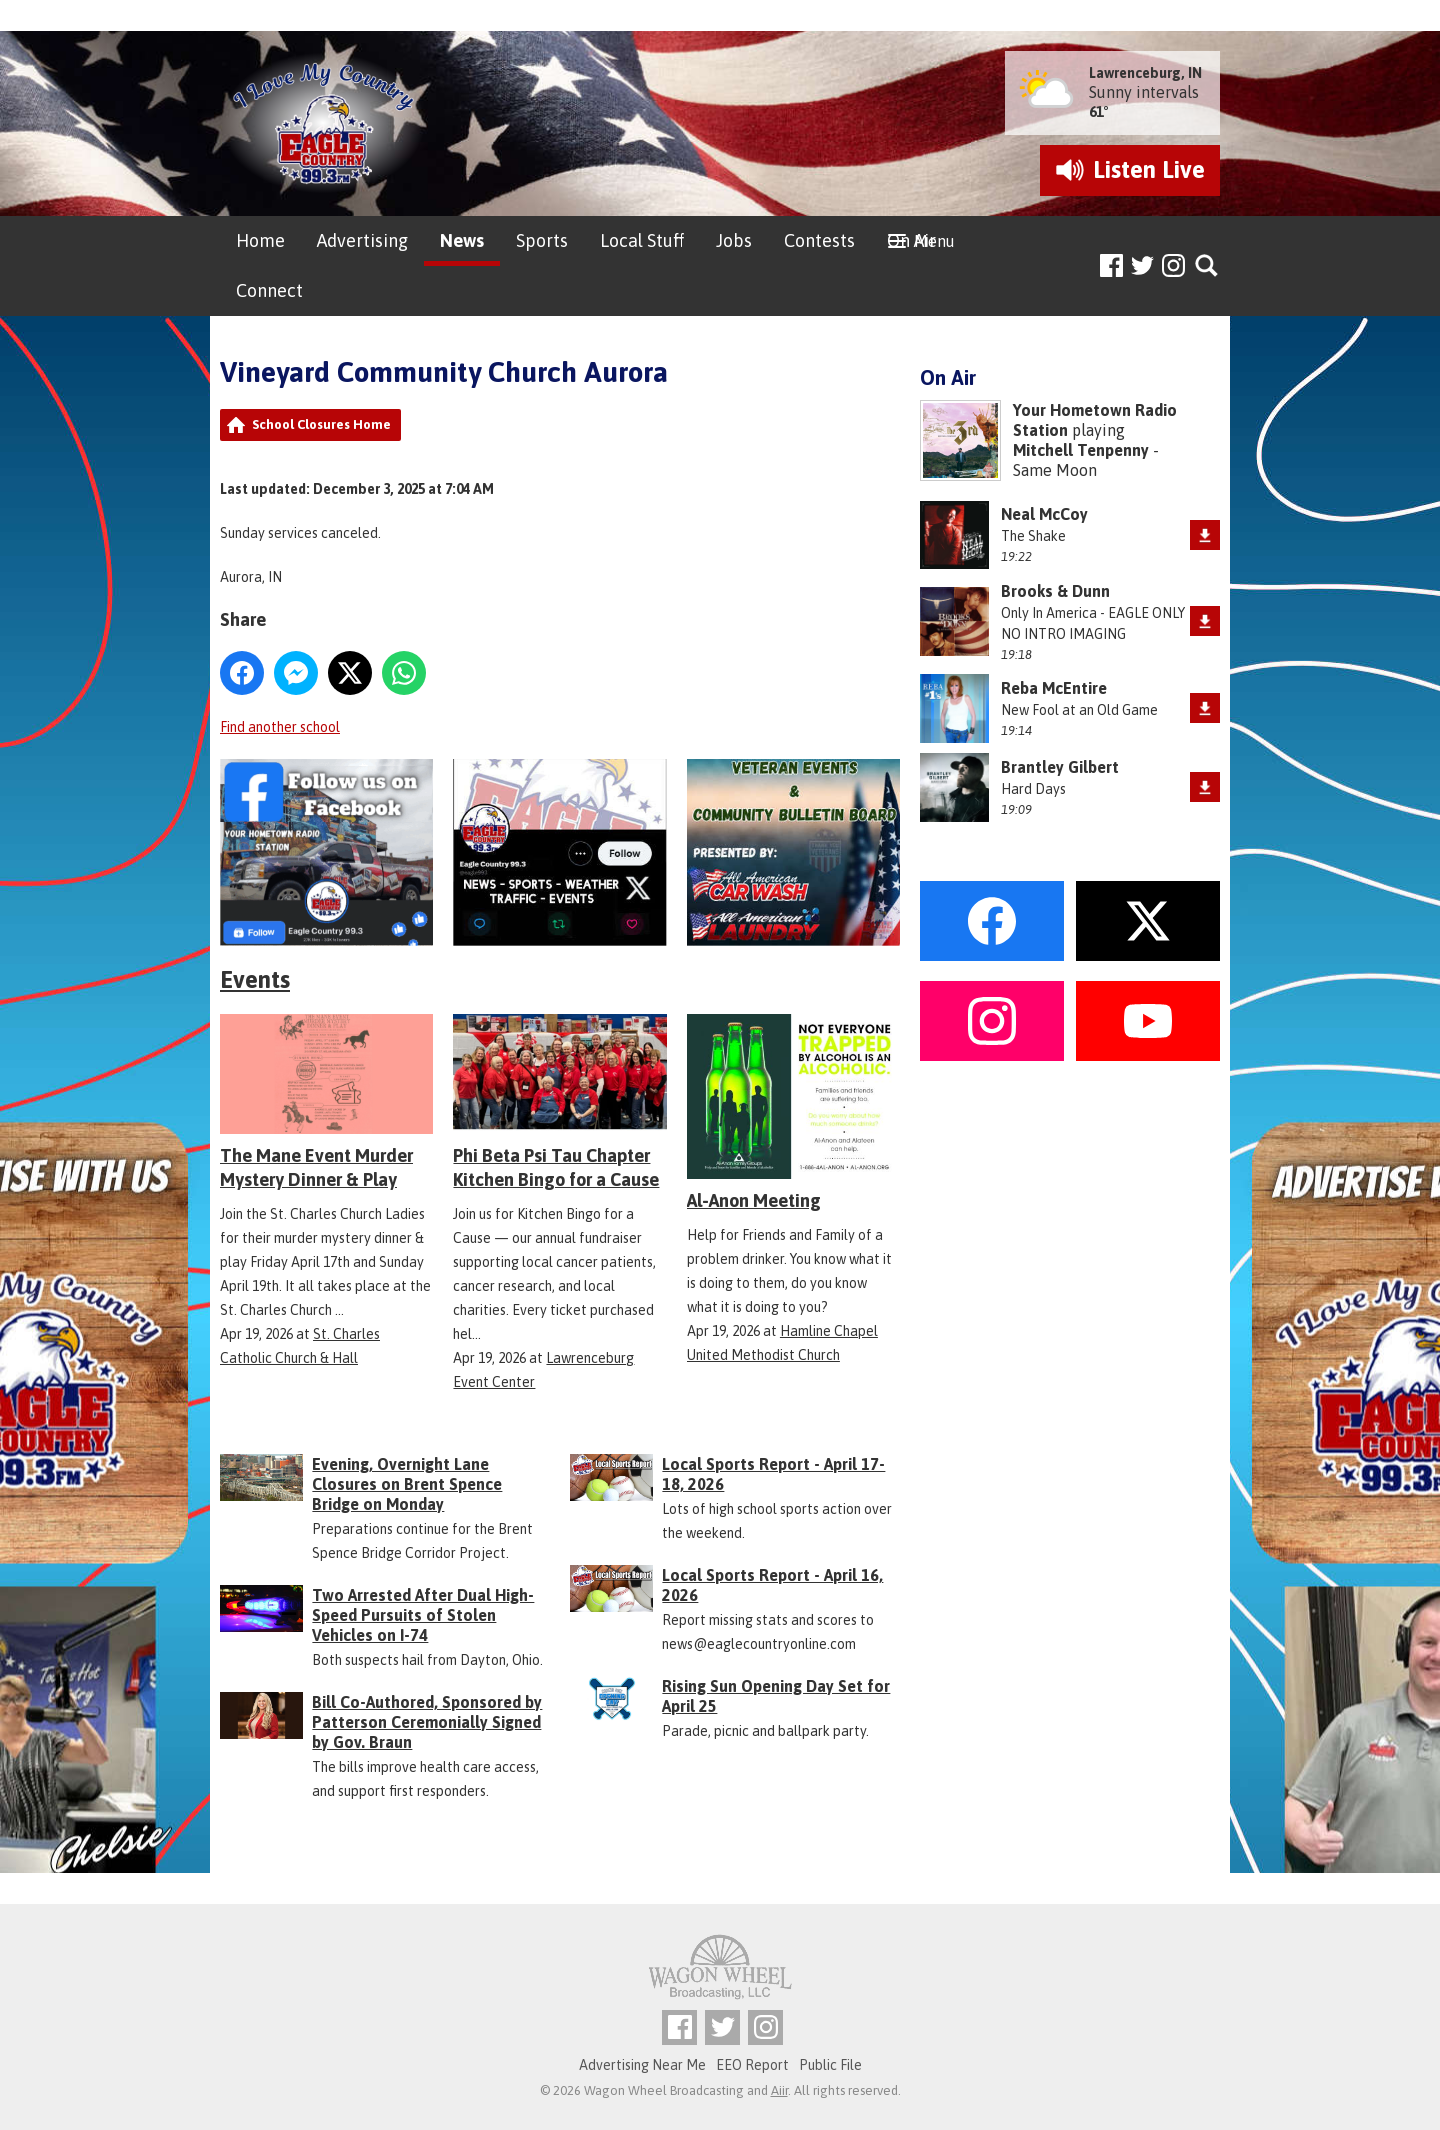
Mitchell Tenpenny (1081, 450)
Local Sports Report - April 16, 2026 (772, 1585)
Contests (819, 240)
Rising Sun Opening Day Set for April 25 (776, 1696)
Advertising (362, 240)
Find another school (280, 727)
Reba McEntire (1054, 688)
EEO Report (752, 2065)
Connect (269, 290)
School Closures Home (321, 424)
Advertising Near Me (642, 2065)
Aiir (779, 2090)
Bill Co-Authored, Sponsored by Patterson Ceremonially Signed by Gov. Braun (427, 1722)
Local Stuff (642, 240)
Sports (542, 240)
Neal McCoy (1044, 514)
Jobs (734, 240)
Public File (830, 2065)
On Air (911, 240)
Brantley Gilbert (1060, 767)
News (462, 240)
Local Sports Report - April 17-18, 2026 (773, 1474)
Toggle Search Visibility (1207, 266)
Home (260, 240)
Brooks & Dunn (1055, 591)
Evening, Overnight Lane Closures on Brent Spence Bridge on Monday (407, 1484)
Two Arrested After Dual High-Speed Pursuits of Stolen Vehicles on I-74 (423, 1615)
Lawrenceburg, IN (1145, 73)
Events (255, 979)
